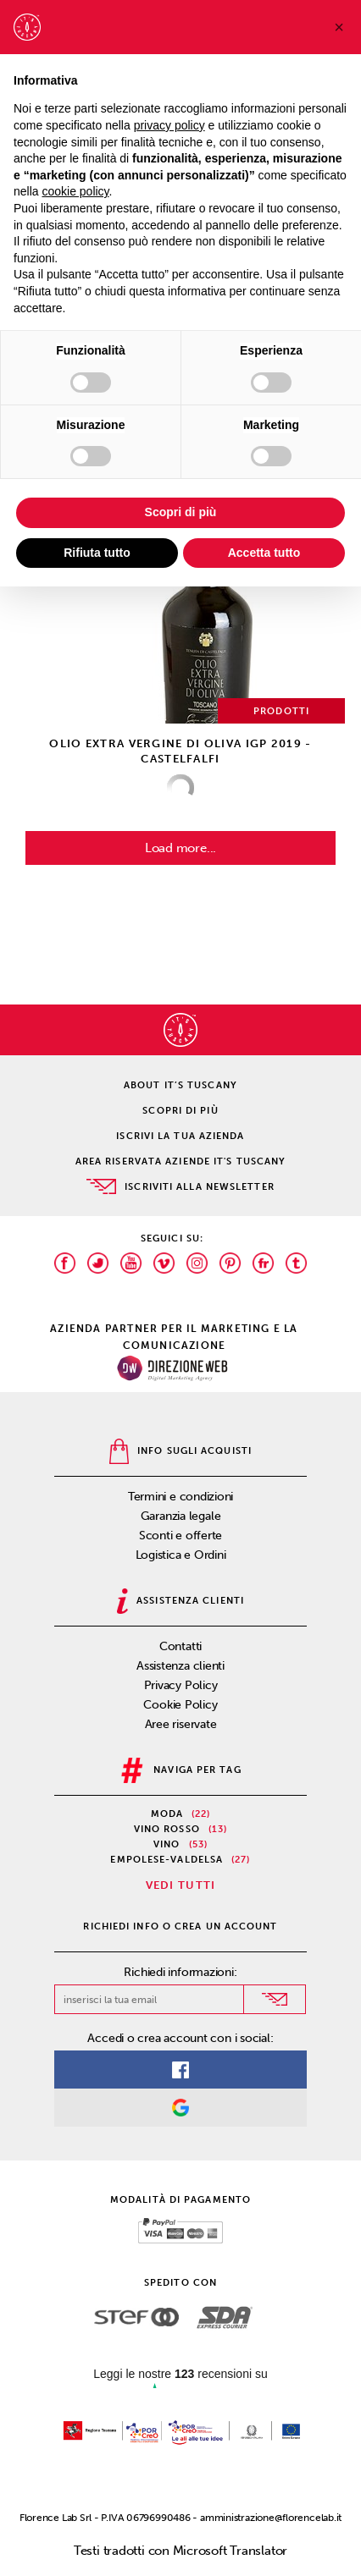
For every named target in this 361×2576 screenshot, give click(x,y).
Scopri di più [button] (181, 512)
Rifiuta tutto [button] (97, 552)
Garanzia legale (181, 1516)
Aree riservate (181, 1724)
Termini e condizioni (181, 1496)
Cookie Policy (180, 1705)
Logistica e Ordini (181, 1555)
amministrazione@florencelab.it (271, 2518)
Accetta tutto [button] (264, 552)
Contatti (180, 1646)
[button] (339, 27)
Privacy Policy (181, 1685)
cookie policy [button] (75, 191)
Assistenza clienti (180, 1666)
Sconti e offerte (180, 1535)
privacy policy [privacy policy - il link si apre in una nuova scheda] (169, 125)
